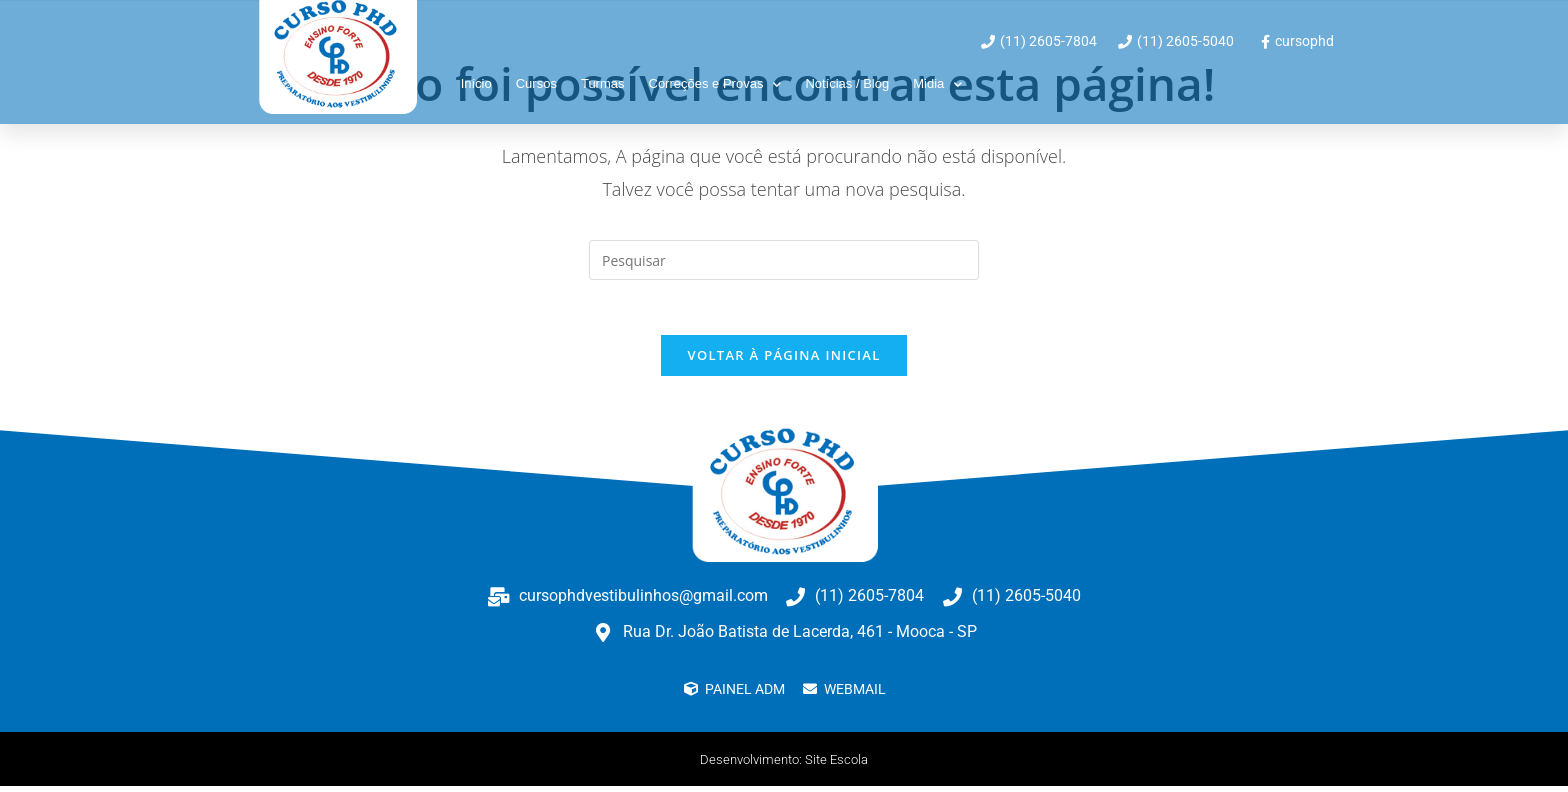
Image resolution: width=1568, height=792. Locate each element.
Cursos (536, 83)
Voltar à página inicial (783, 361)
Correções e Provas (715, 84)
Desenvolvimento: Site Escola (784, 765)
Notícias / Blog (847, 83)
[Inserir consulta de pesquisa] (784, 260)
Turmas (603, 83)
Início (476, 83)
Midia (937, 84)
